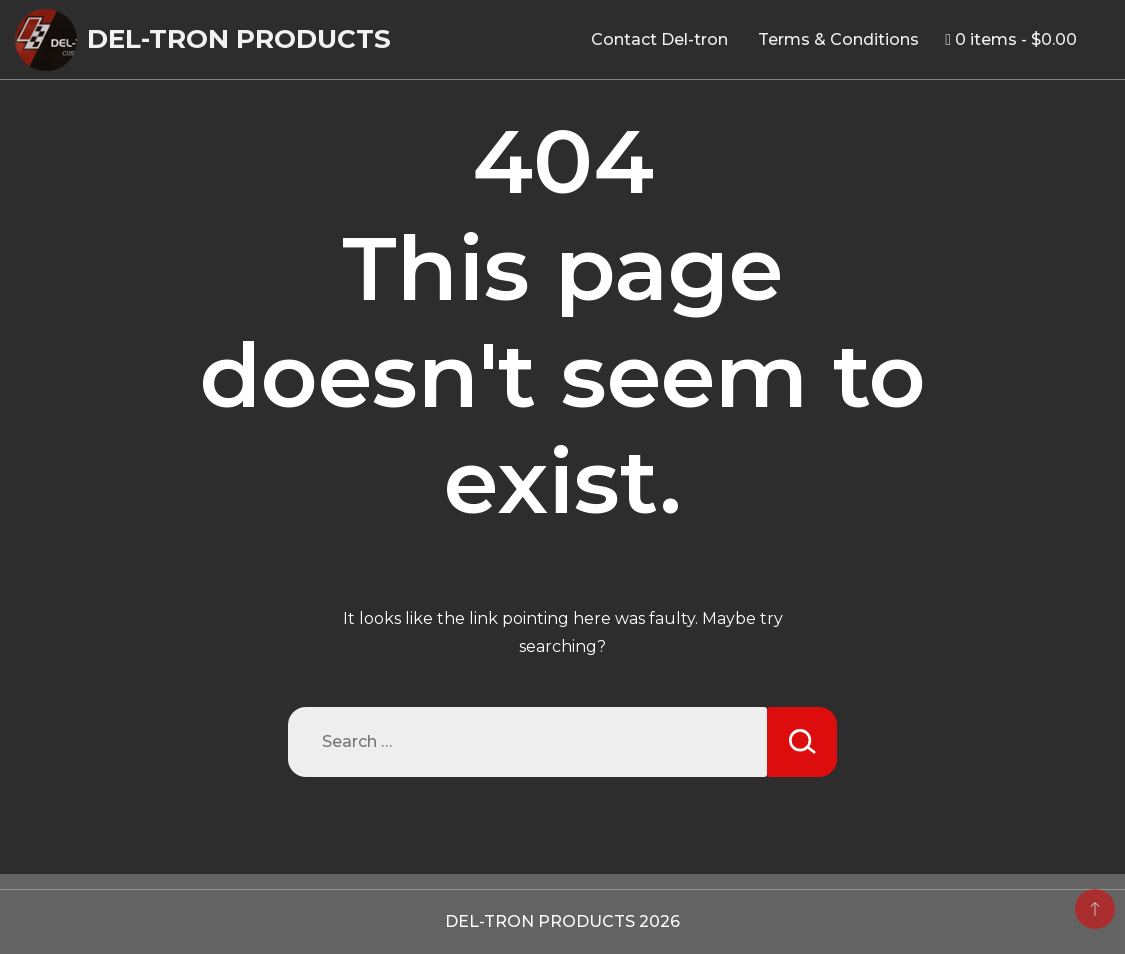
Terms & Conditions (838, 39)
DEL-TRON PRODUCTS (239, 39)
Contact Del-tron (659, 39)
